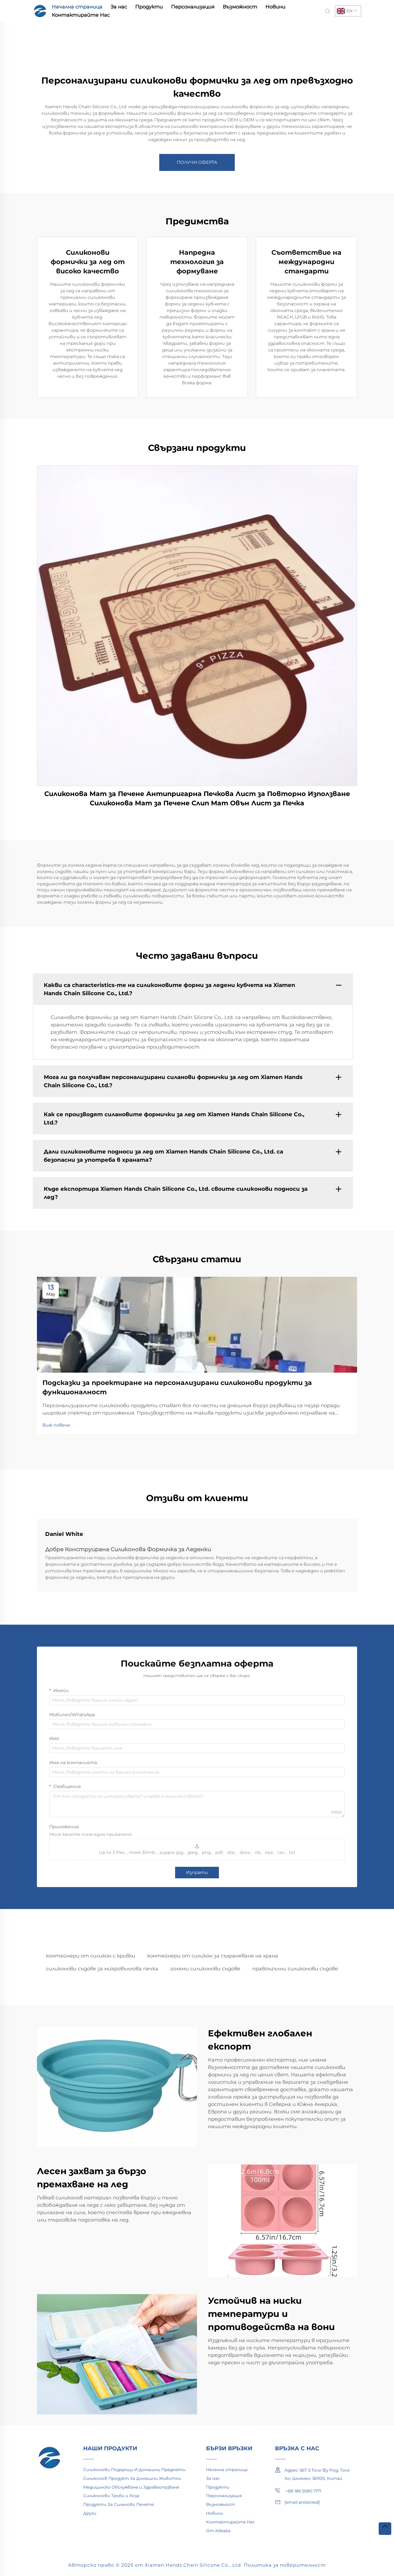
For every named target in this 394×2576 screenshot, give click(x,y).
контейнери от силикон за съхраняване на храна (212, 1956)
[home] (40, 10)
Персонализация (193, 7)
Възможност (240, 7)
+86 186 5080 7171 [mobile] (298, 2491)
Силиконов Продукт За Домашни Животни (132, 2478)
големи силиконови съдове (205, 1969)
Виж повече (56, 1425)
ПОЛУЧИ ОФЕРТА (197, 162)
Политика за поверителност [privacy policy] (285, 2565)
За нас (119, 7)
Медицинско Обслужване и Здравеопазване (131, 2487)
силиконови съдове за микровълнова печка (102, 1969)
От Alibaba (218, 2530)
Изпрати (197, 1872)
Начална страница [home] (77, 7)
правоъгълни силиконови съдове (295, 1969)
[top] (385, 2528)
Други (89, 2513)
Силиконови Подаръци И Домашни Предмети (134, 2469)
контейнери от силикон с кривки (90, 1956)
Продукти (149, 7)
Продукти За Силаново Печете (118, 2504)
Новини (275, 7)
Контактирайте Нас (81, 15)
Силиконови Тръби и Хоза (111, 2495)
